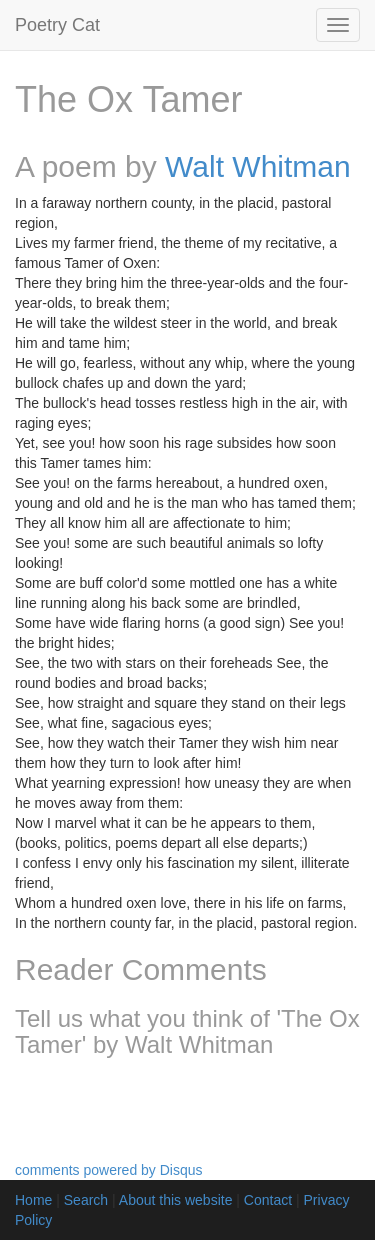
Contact (268, 1200)
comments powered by (109, 1170)
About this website (176, 1200)
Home (33, 1200)
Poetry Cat (57, 25)
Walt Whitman (258, 166)
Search (86, 1200)
